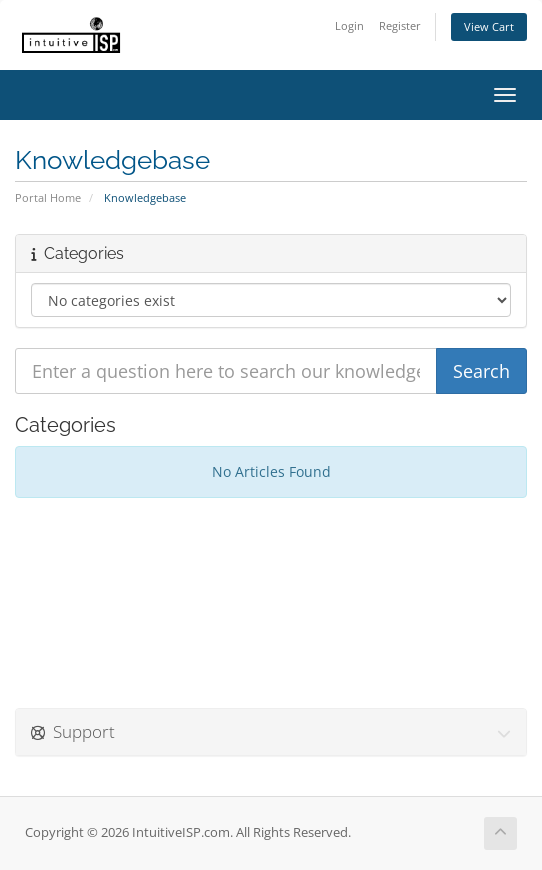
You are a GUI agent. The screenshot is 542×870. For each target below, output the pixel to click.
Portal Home (48, 197)
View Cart (489, 26)
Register (400, 25)
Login (349, 25)
